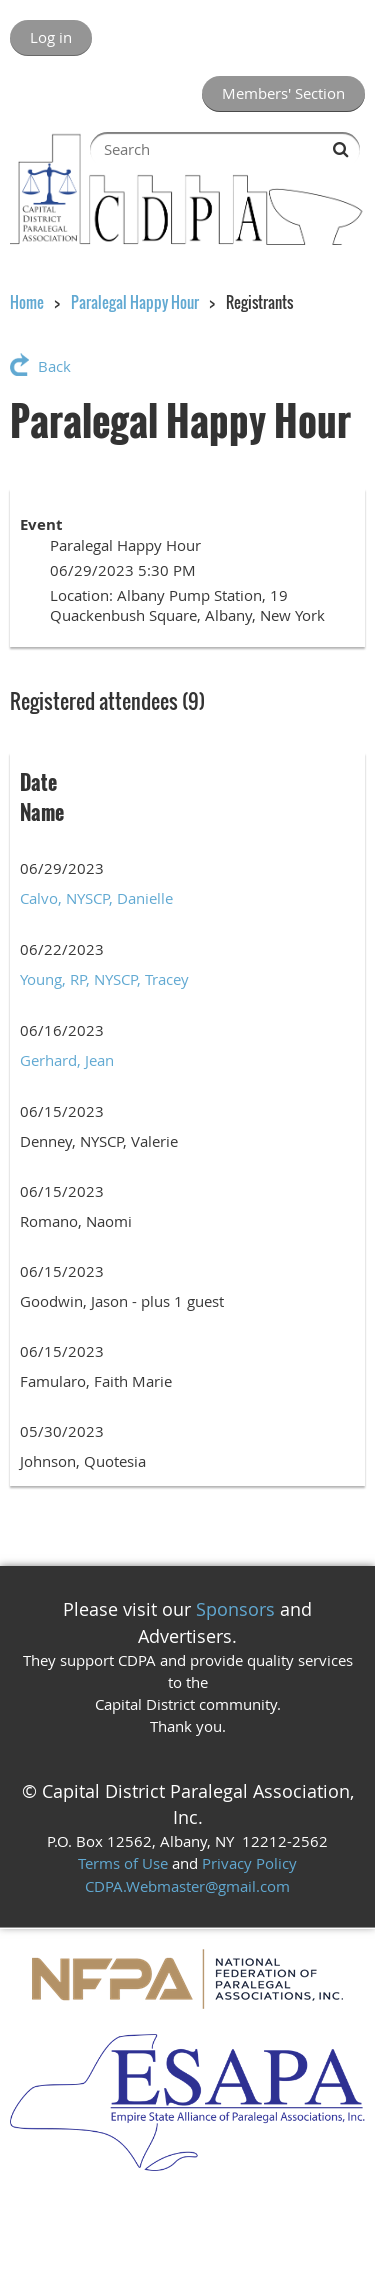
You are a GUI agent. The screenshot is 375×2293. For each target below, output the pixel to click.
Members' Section (283, 93)
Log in (51, 37)
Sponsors (235, 1609)
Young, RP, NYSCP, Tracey (104, 979)
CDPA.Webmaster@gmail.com (187, 1886)
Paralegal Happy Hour (135, 302)
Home (27, 302)
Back (54, 366)
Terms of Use (123, 1863)
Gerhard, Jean (67, 1060)
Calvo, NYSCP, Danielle (96, 898)
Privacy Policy (249, 1863)
